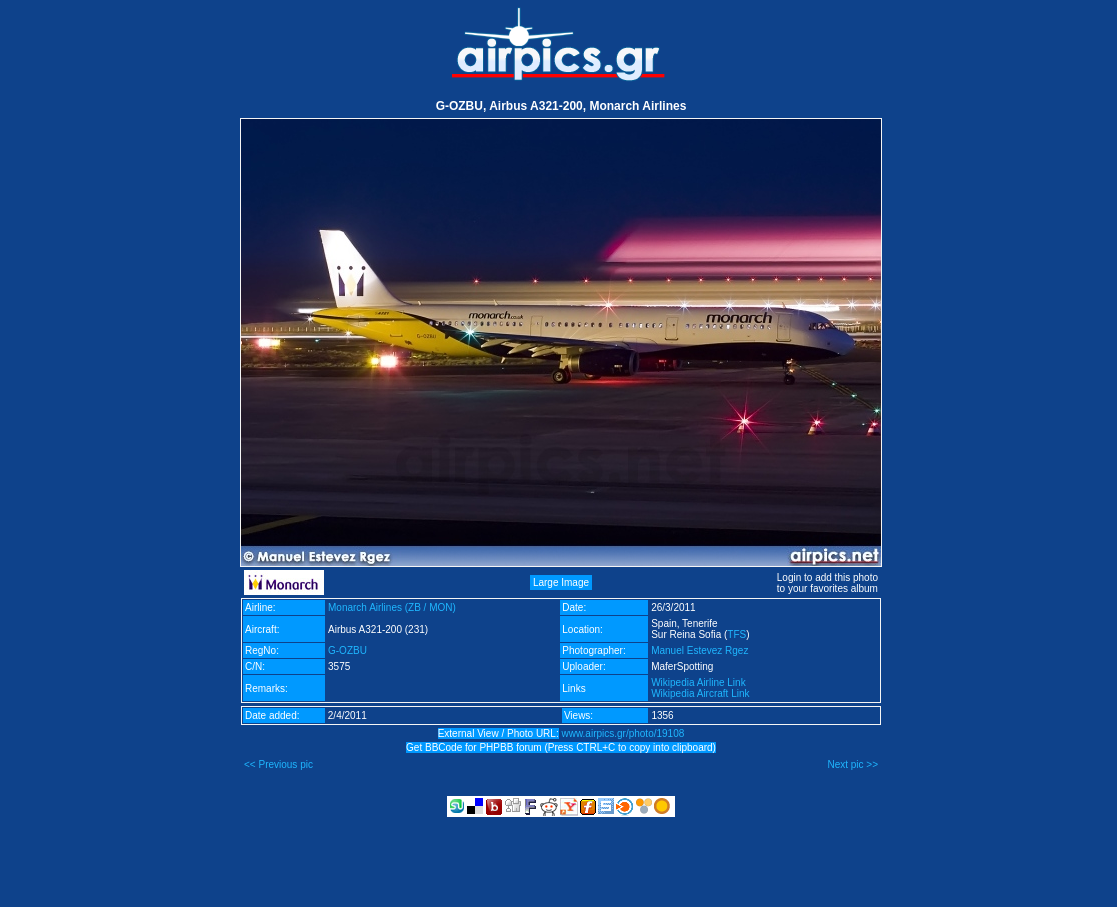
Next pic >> (852, 764)
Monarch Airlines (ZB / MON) (392, 607)
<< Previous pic (278, 764)
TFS (736, 634)
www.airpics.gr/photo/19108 (622, 733)
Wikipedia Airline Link (698, 682)
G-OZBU (347, 650)
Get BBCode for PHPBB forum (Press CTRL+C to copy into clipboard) (561, 747)
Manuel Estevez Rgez (699, 650)
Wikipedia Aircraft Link (700, 693)
